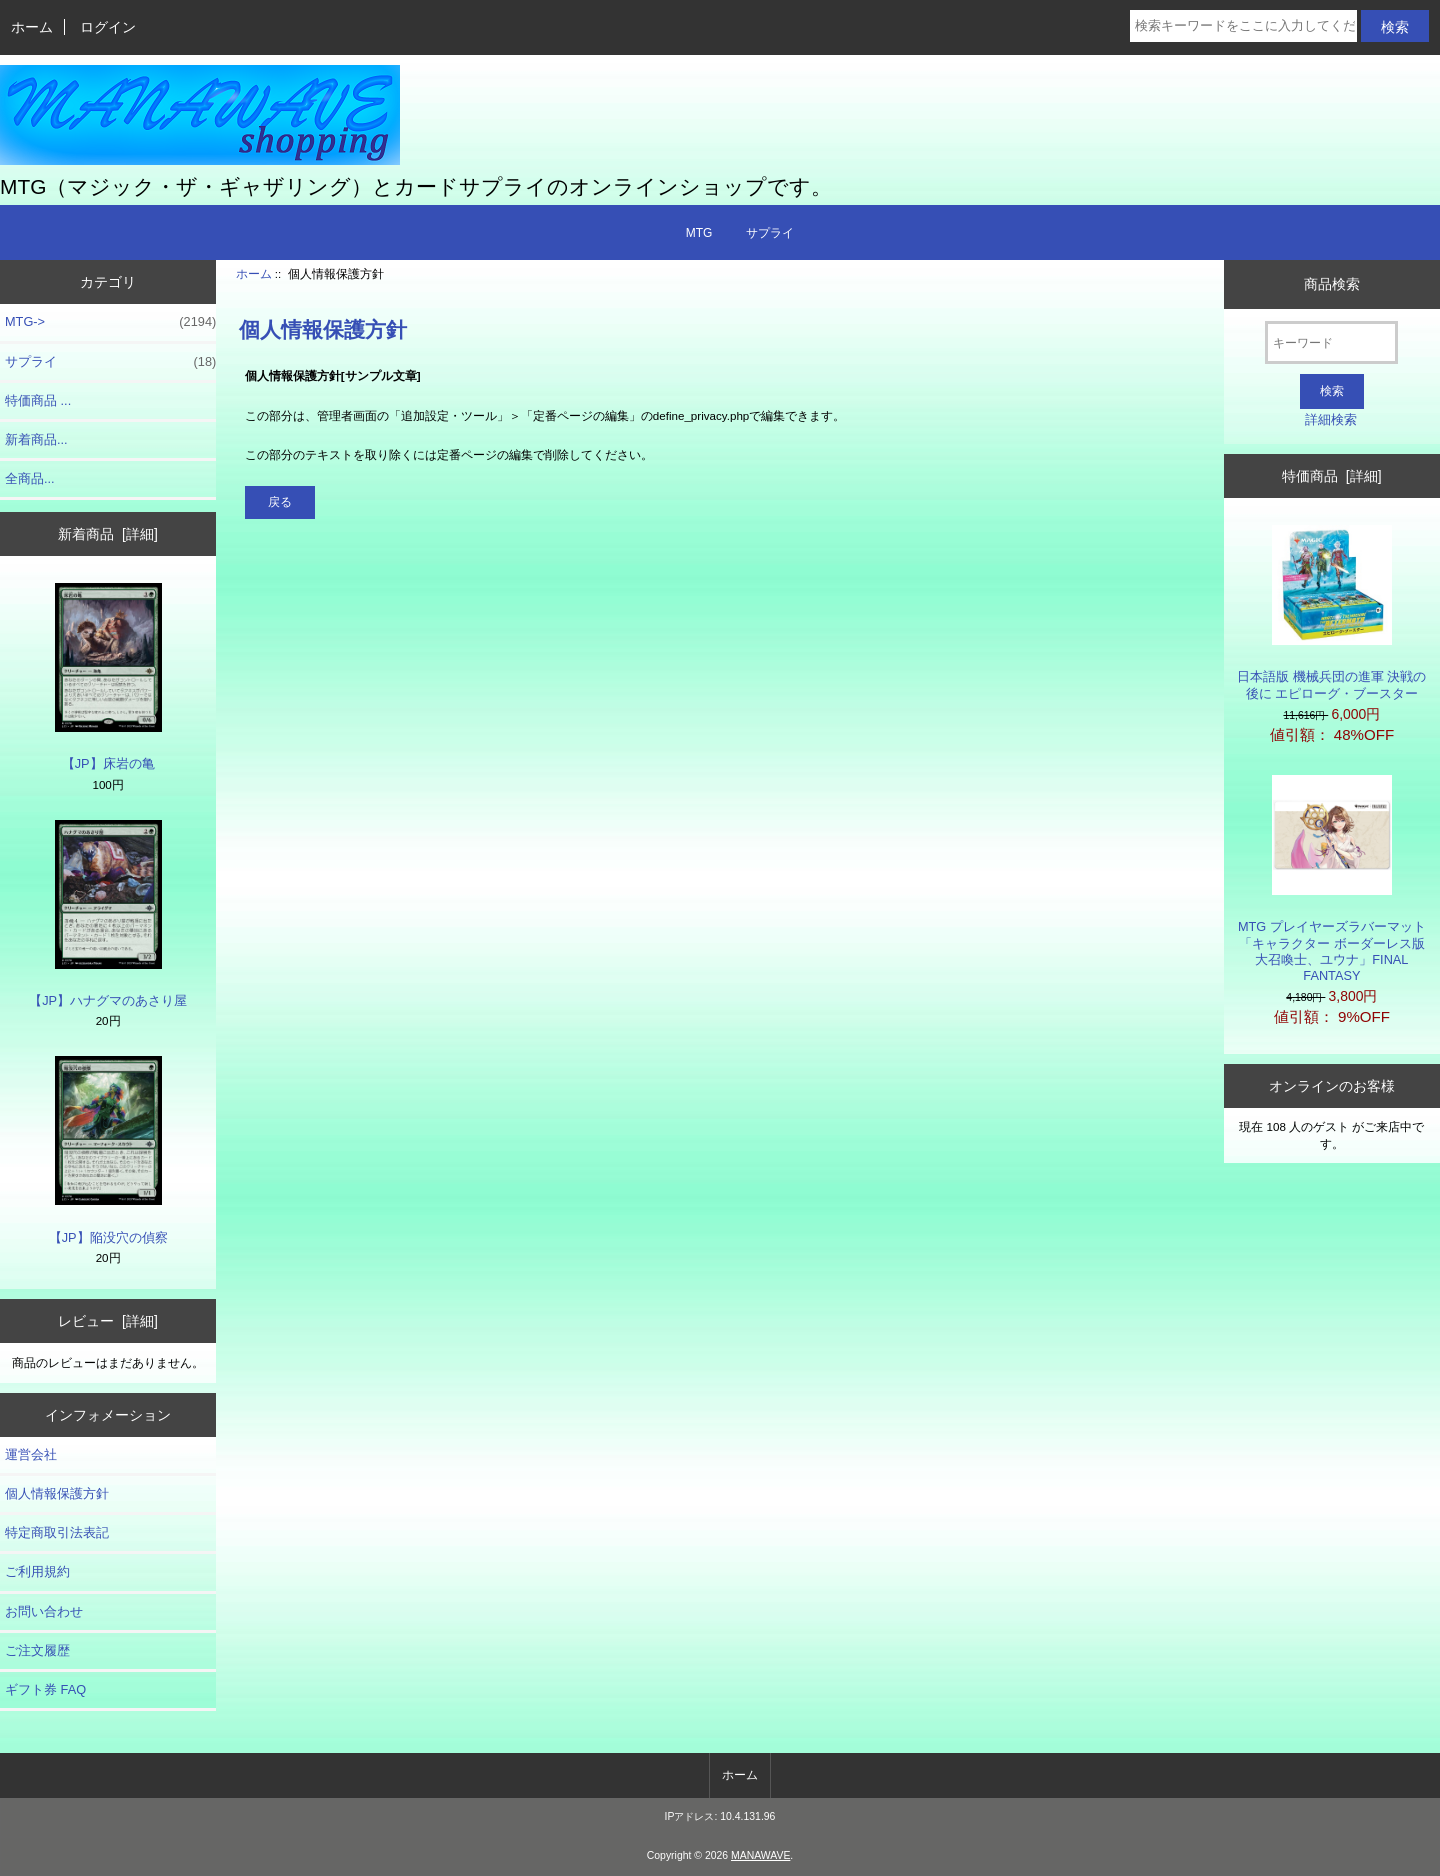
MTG (699, 233)
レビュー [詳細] (107, 1321)
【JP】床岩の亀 (108, 677)
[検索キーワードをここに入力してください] (1243, 26)
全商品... (30, 478)
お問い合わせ (44, 1611)
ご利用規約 (37, 1571)
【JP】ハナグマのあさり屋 (108, 914)
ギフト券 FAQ (45, 1689)
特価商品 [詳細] (1331, 476)
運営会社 (31, 1454)
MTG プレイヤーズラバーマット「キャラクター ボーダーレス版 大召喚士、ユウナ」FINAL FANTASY (1332, 879)
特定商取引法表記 (57, 1532)
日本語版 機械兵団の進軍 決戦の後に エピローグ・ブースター (1331, 612)
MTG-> (110, 322)
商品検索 (1332, 284)
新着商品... (36, 439)
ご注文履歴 (37, 1650)
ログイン (108, 27)
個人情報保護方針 (57, 1493)
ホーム (32, 27)
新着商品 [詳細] (107, 534)
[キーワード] (1331, 342)
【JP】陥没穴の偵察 (108, 1150)
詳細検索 (1331, 419)
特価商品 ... (38, 400)
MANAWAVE (760, 1855)
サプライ (770, 233)
